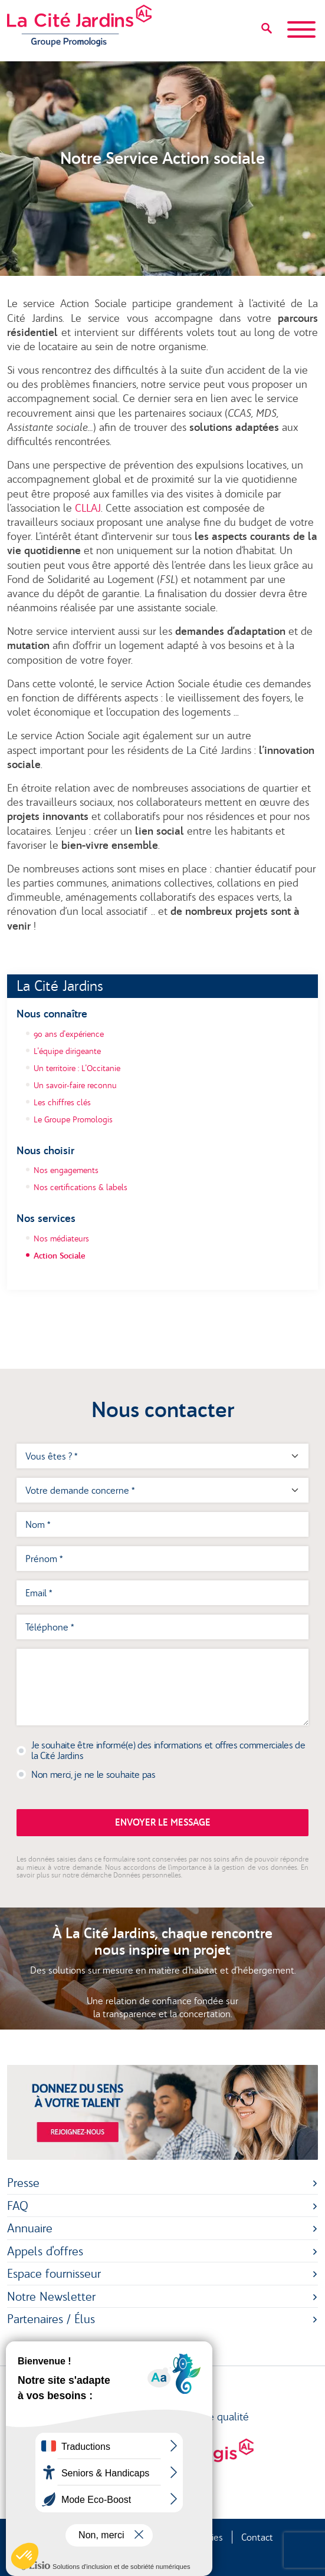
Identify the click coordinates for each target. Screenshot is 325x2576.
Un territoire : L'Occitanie (77, 1068)
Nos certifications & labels (80, 1187)
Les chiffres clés (62, 1102)
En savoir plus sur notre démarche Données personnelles (162, 1871)
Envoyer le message (163, 1822)
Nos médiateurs (61, 1238)
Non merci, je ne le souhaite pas (93, 1774)
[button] (25, 2556)
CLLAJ (88, 508)
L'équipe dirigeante (67, 1051)
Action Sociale (60, 1255)
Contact (257, 2537)
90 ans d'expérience (69, 1034)
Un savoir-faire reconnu (75, 1085)
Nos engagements (66, 1170)
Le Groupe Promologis (73, 1119)
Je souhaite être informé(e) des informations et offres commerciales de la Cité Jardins (168, 1750)
